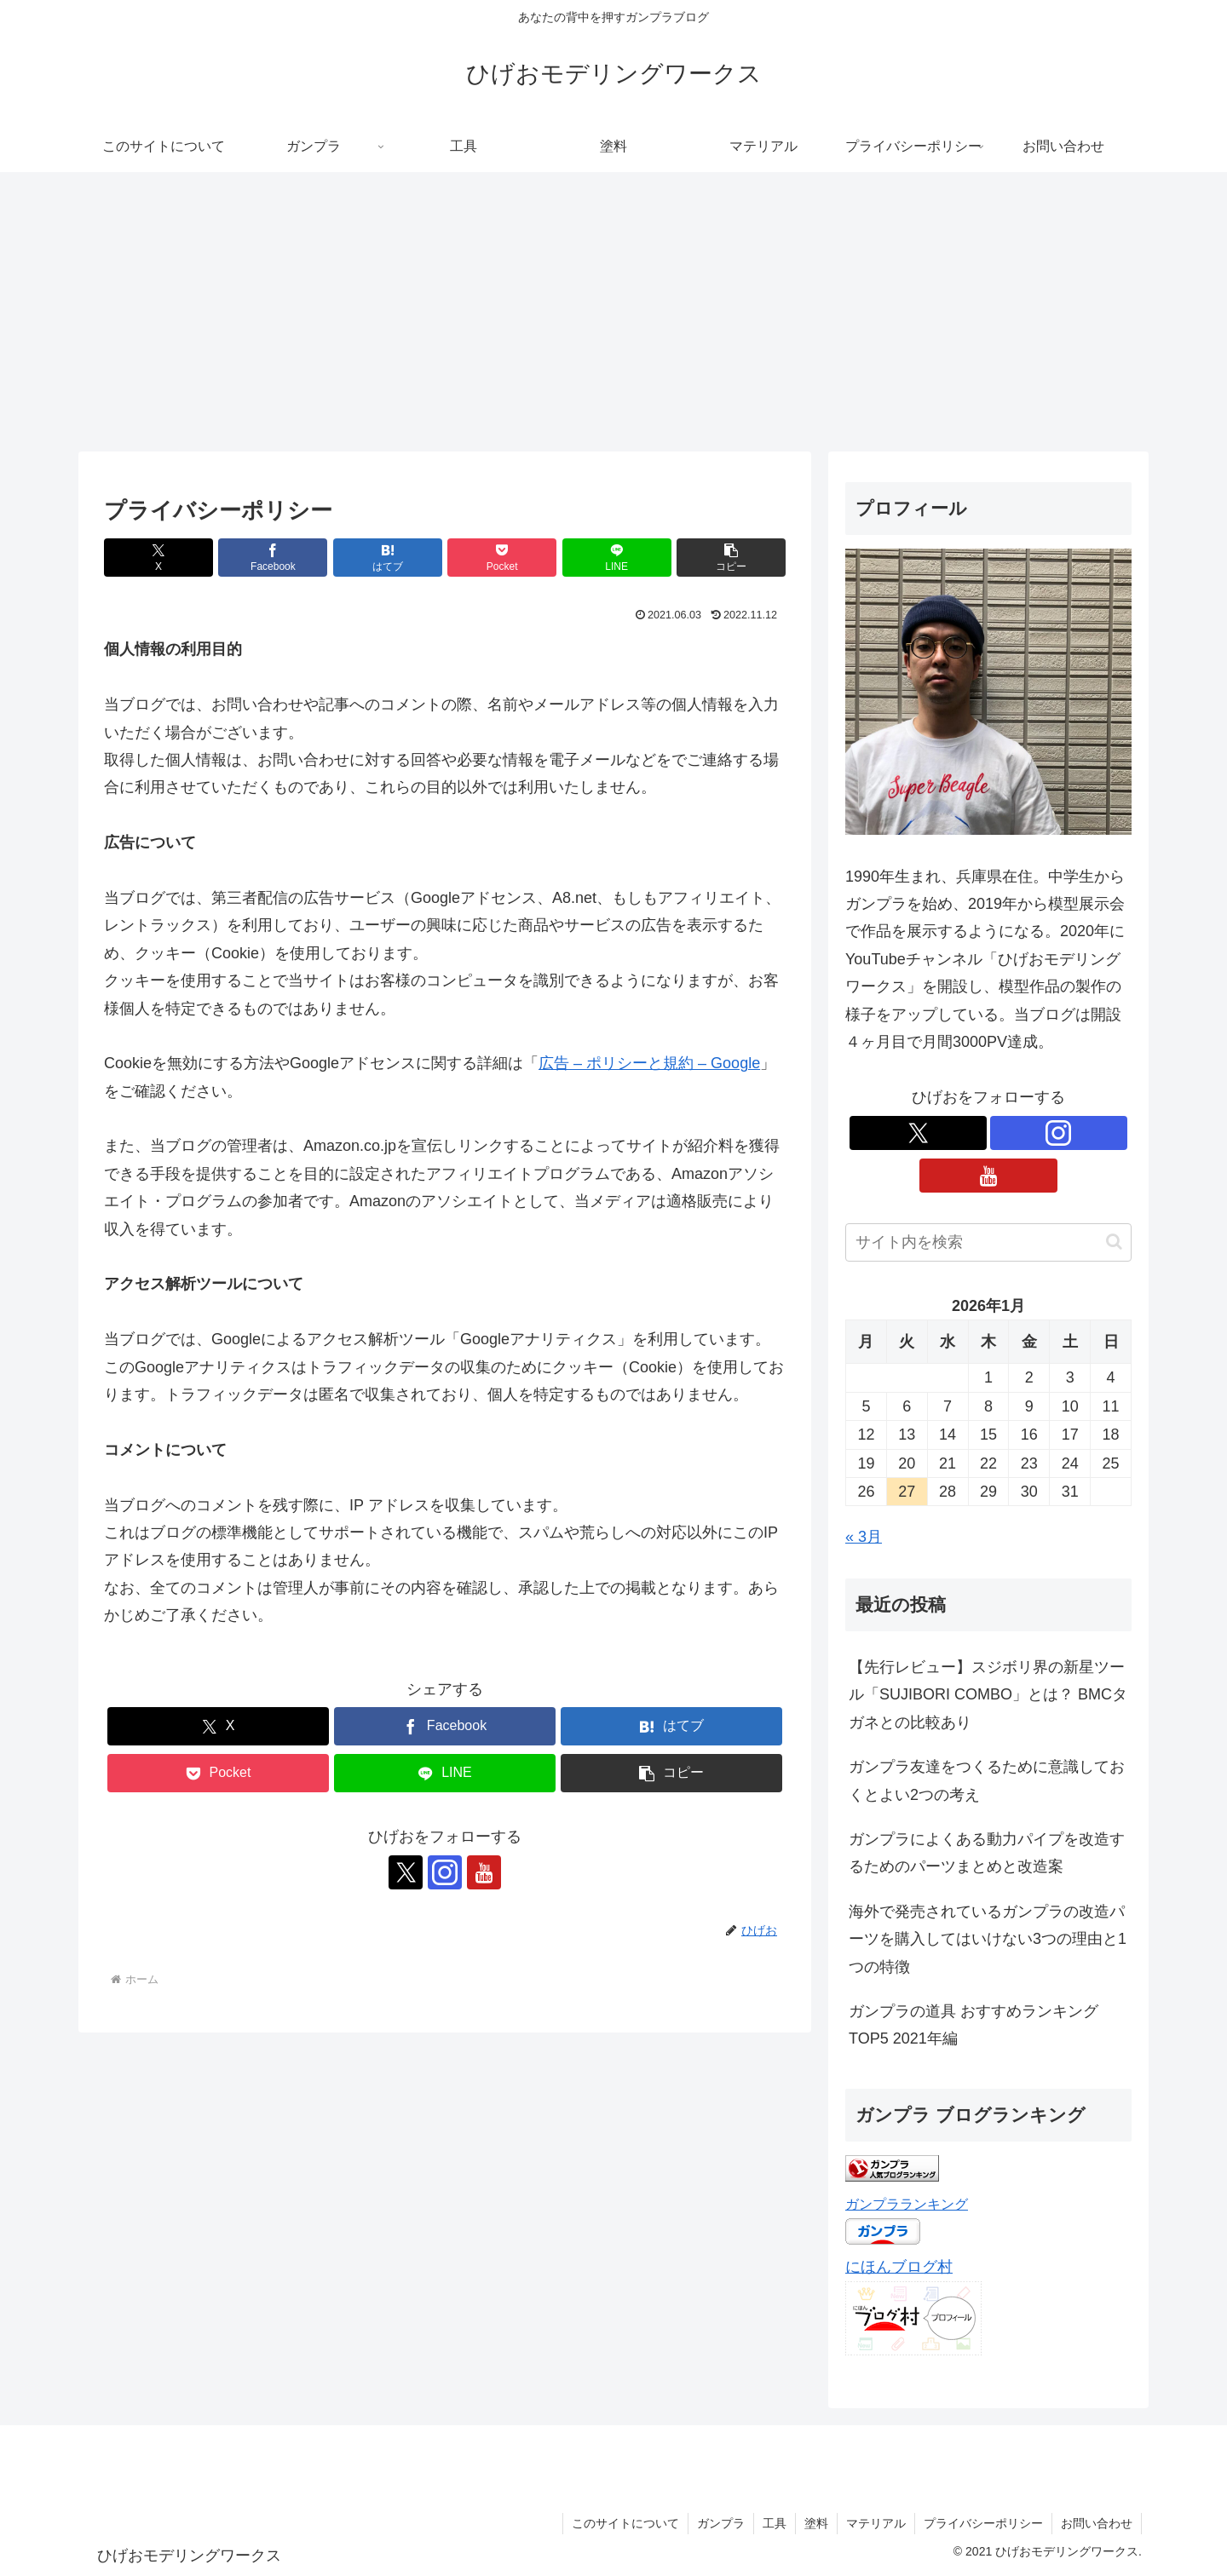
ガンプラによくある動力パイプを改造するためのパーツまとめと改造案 (987, 1853)
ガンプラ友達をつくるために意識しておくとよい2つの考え (987, 1780)
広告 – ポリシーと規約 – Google (649, 1063)
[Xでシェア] (158, 557)
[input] (988, 1242)
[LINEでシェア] (616, 557)
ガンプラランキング (906, 2203)
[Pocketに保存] (501, 557)
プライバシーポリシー (983, 2523)
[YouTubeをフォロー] (484, 1872)
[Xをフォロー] (406, 1872)
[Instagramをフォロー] (445, 1872)
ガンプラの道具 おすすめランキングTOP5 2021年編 (973, 2025)
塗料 (816, 2523)
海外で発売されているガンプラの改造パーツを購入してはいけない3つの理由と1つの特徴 (987, 1939)
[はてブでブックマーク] (387, 557)
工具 (774, 2523)
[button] (731, 557)
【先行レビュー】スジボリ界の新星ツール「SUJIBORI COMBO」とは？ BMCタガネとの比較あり (988, 1695)
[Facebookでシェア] (272, 557)
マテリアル (876, 2523)
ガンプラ (721, 2523)
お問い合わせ (1096, 2523)
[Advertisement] (613, 312)
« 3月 (863, 1536)
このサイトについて (625, 2523)
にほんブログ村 (899, 2266)
